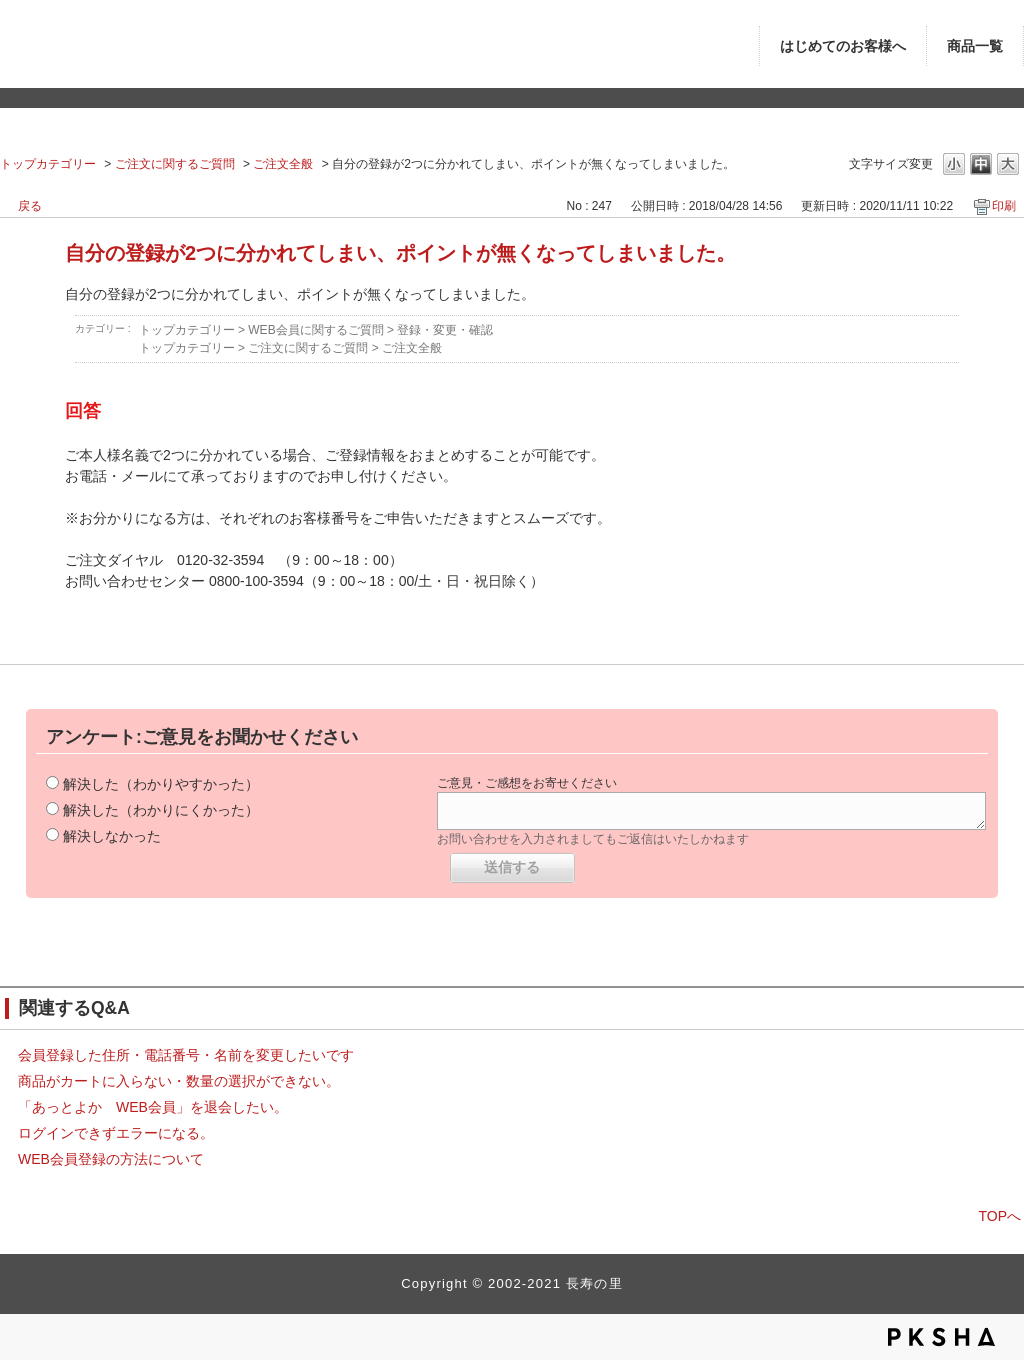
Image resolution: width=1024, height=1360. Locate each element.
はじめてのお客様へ (843, 46)
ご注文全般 (283, 164)
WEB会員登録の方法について (111, 1159)
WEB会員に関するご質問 (315, 330)
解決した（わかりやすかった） (161, 784)
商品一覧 (975, 46)
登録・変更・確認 (445, 330)
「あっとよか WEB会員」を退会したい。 (160, 1107)
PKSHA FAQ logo (941, 1337)
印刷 (1004, 206)
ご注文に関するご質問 (175, 164)
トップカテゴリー (48, 164)
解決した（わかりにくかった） (161, 810)
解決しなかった (112, 836)
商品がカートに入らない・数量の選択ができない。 (179, 1081)
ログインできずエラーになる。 (116, 1133)
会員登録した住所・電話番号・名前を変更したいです (186, 1055)
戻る (30, 206)
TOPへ (999, 1216)
